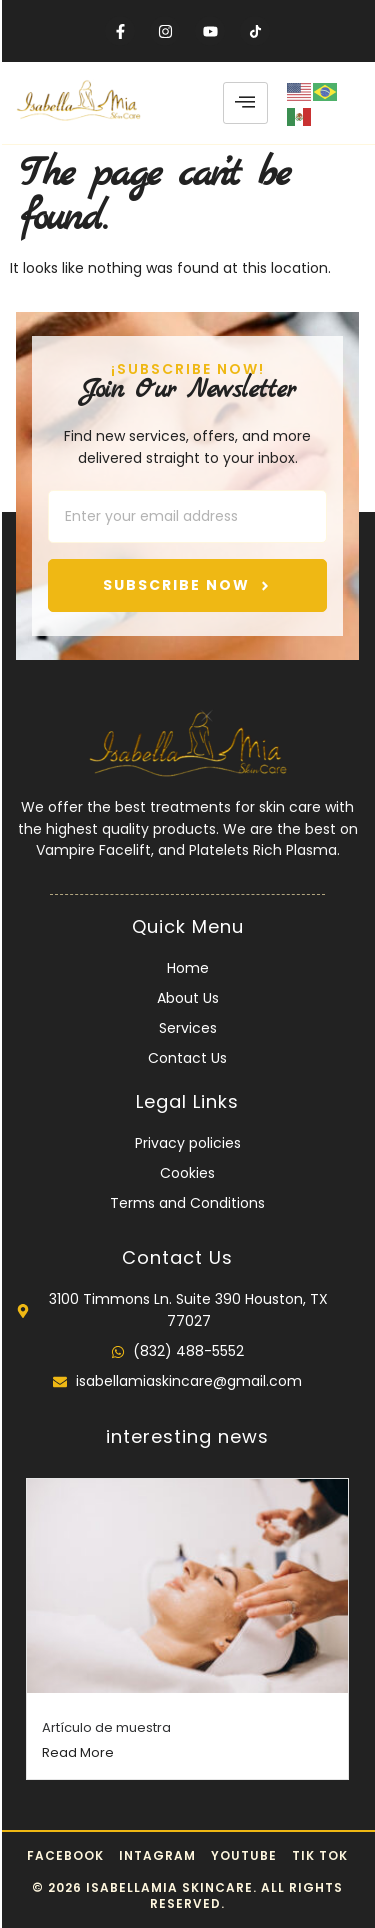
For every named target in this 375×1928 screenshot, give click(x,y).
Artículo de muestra (106, 1727)
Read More (78, 1752)
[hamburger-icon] (245, 103)
